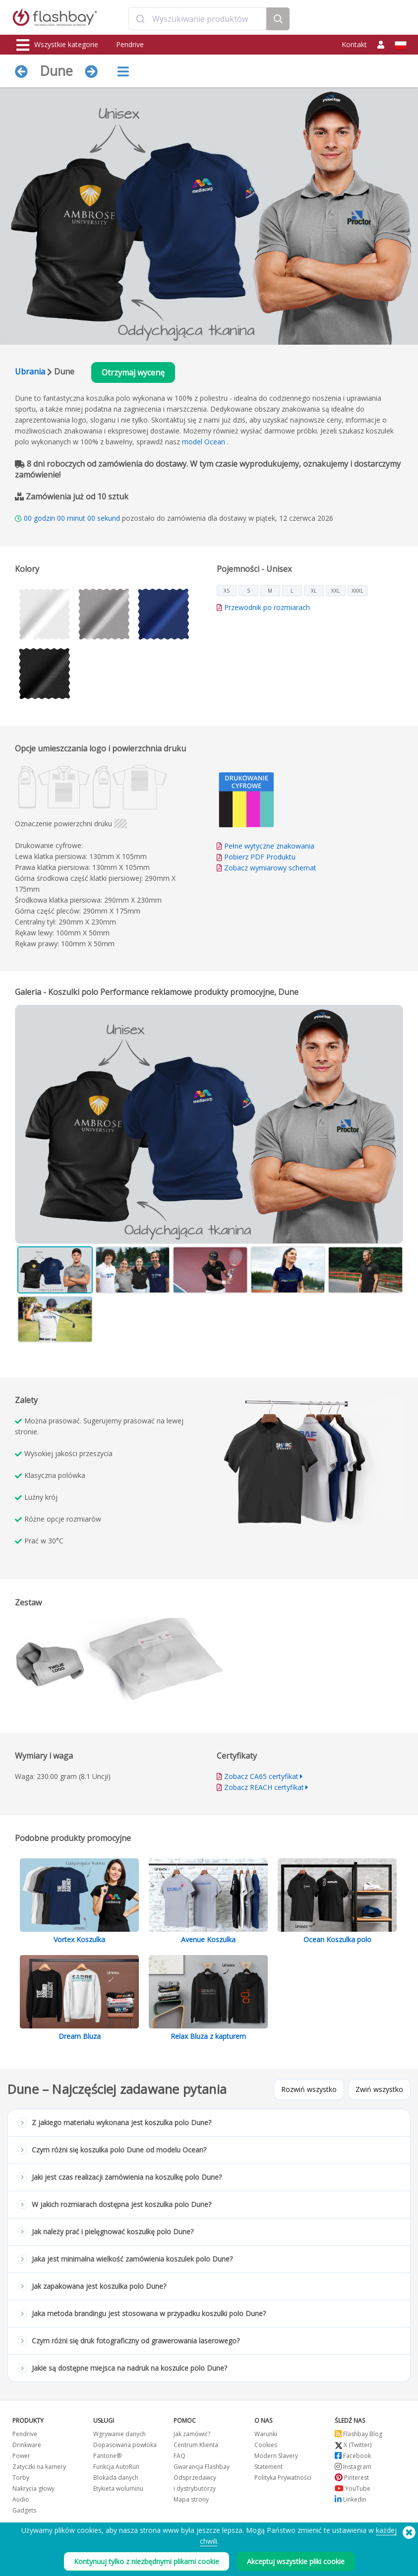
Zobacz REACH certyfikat (264, 1787)
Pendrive (130, 44)
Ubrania (30, 371)
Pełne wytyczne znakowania (269, 846)
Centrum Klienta (196, 2445)
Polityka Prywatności (282, 2477)
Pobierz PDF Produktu (256, 856)
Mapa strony (191, 2499)
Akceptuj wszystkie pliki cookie (296, 2561)
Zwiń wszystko (379, 2089)
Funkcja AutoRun (116, 2466)
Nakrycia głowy (33, 2488)
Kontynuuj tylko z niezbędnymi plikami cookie (146, 2561)
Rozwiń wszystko (309, 2089)
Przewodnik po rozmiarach (267, 607)
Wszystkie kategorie (57, 45)
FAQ (179, 2456)
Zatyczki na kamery (39, 2466)
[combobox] (197, 18)
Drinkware (26, 2445)
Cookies (265, 2445)
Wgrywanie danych (119, 2434)
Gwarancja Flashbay (202, 2466)
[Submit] (140, 19)
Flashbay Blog (358, 2434)
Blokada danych (115, 2477)
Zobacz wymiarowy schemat (270, 867)
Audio (20, 2499)
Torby (20, 2477)
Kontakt (354, 44)
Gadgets (24, 2510)
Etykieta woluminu (118, 2488)
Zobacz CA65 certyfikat (261, 1776)
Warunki (265, 2434)
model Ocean (203, 441)
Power (21, 2456)
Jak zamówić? (192, 2434)
